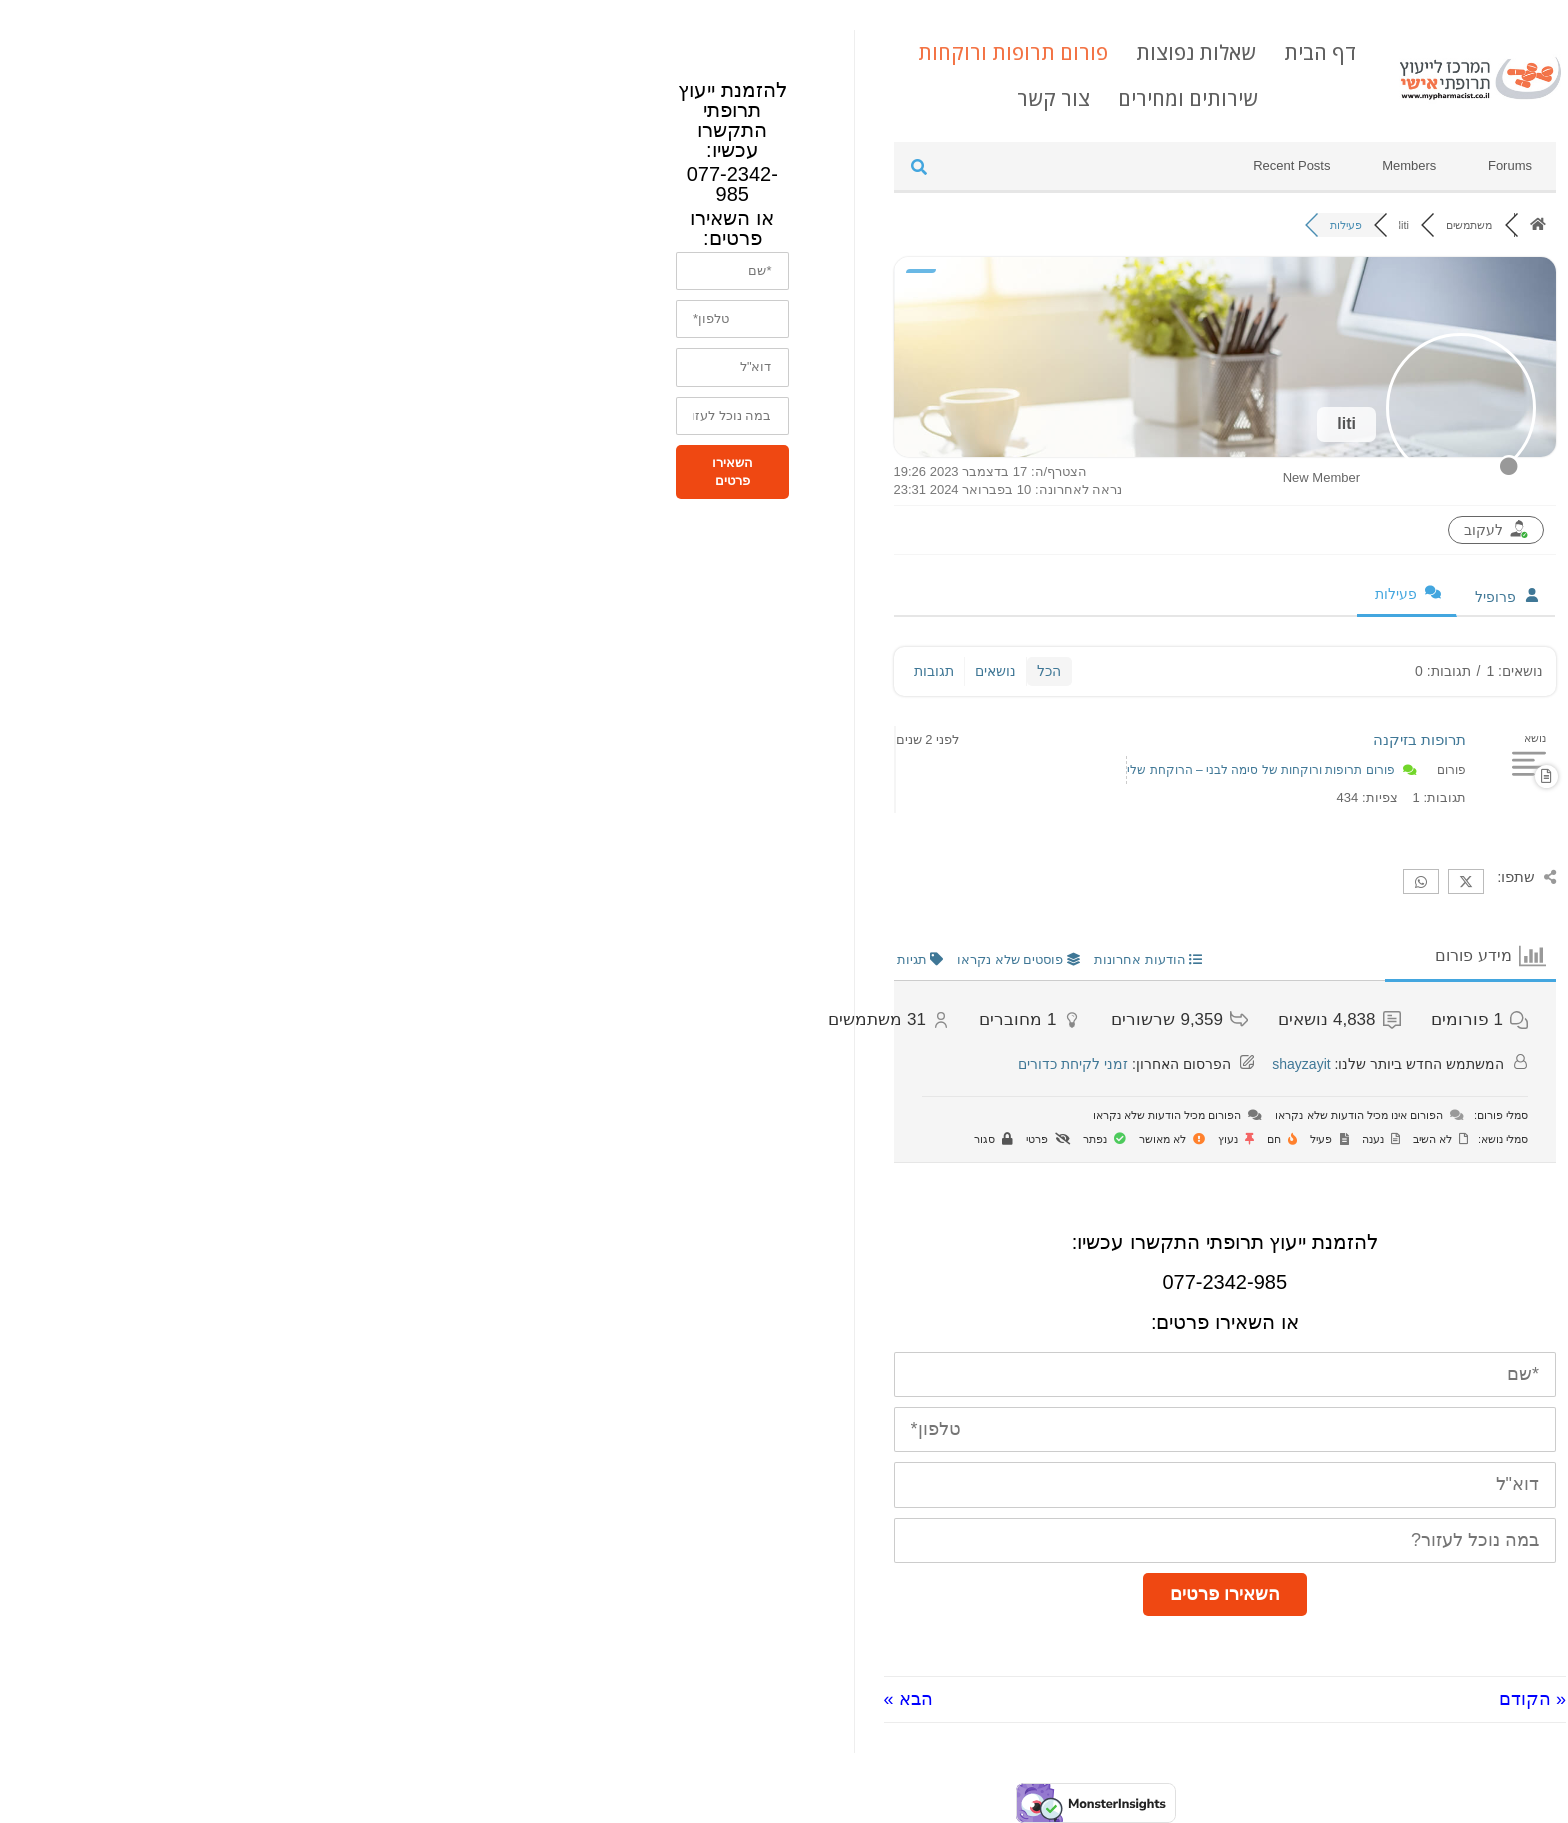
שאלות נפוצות (884, 52)
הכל (737, 671)
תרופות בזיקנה (1107, 739)
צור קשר (741, 98)
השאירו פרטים (913, 1594)
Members (1097, 165)
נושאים (683, 671)
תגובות (622, 671)
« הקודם (1220, 1699)
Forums (1198, 165)
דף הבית (1008, 52)
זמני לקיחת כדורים (761, 1064)
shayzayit (989, 1064)
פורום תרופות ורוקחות (701, 52)
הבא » (596, 1699)
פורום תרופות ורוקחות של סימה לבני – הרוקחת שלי (948, 770)
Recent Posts (979, 165)
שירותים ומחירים (876, 98)
